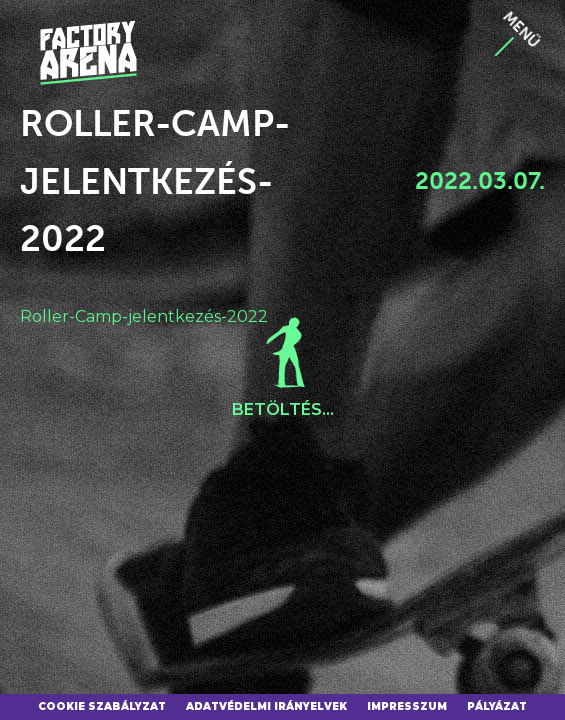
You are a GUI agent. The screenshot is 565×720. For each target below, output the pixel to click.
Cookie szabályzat (102, 706)
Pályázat (497, 706)
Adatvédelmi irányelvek (266, 706)
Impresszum (407, 706)
